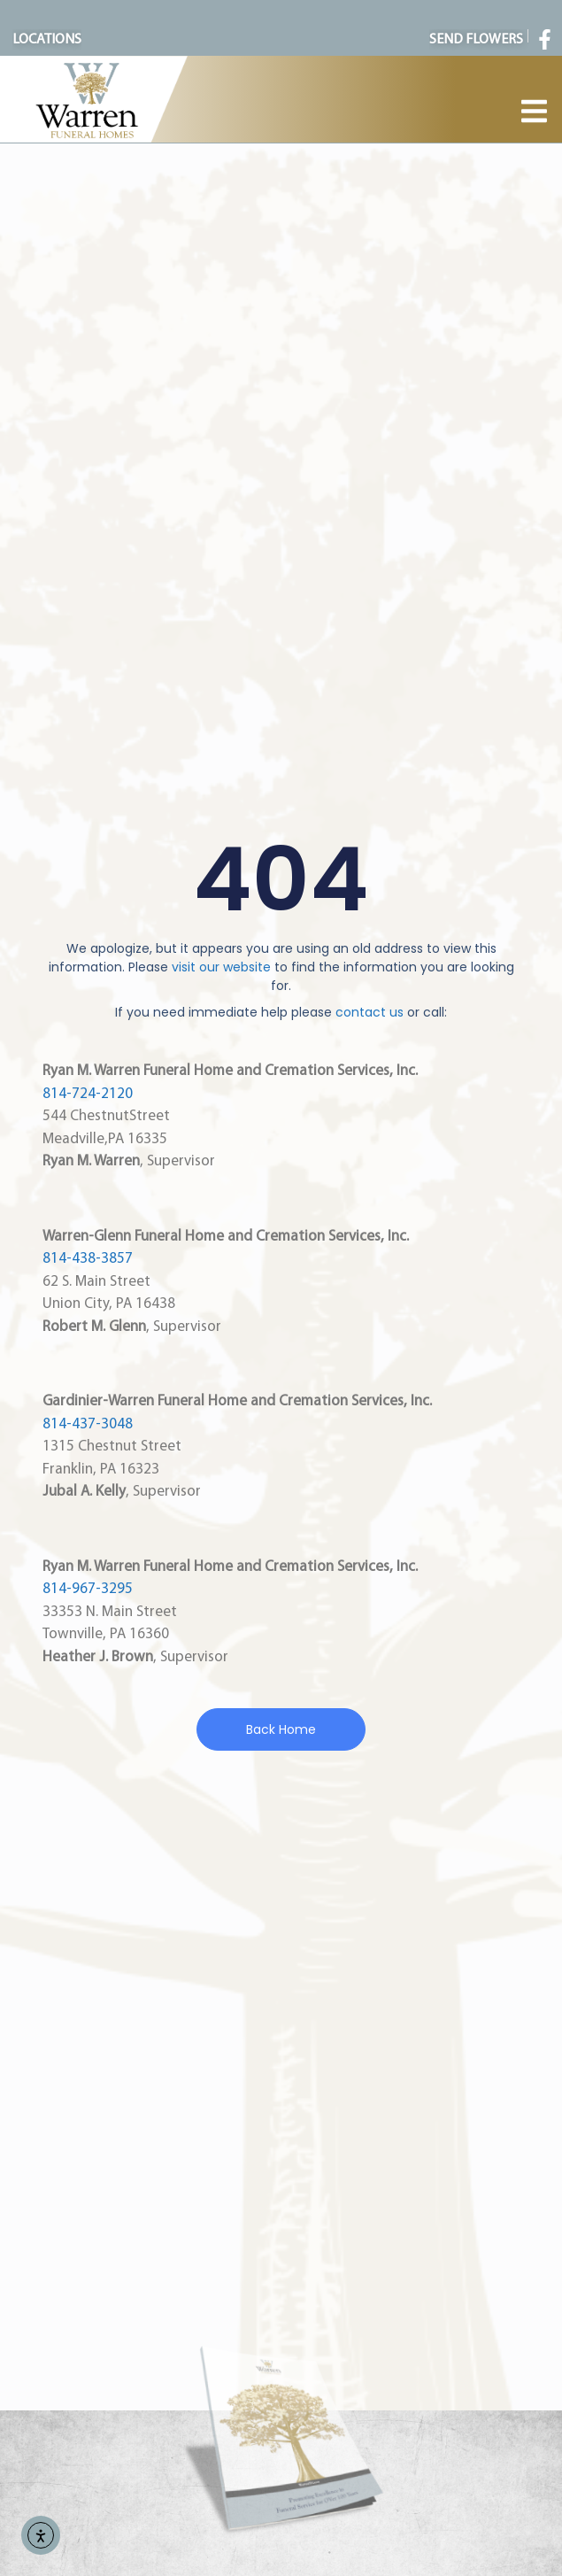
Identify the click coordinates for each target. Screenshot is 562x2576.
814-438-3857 (87, 1258)
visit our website (221, 967)
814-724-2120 (87, 1094)
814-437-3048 (87, 1424)
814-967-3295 (87, 1589)
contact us (369, 1012)
